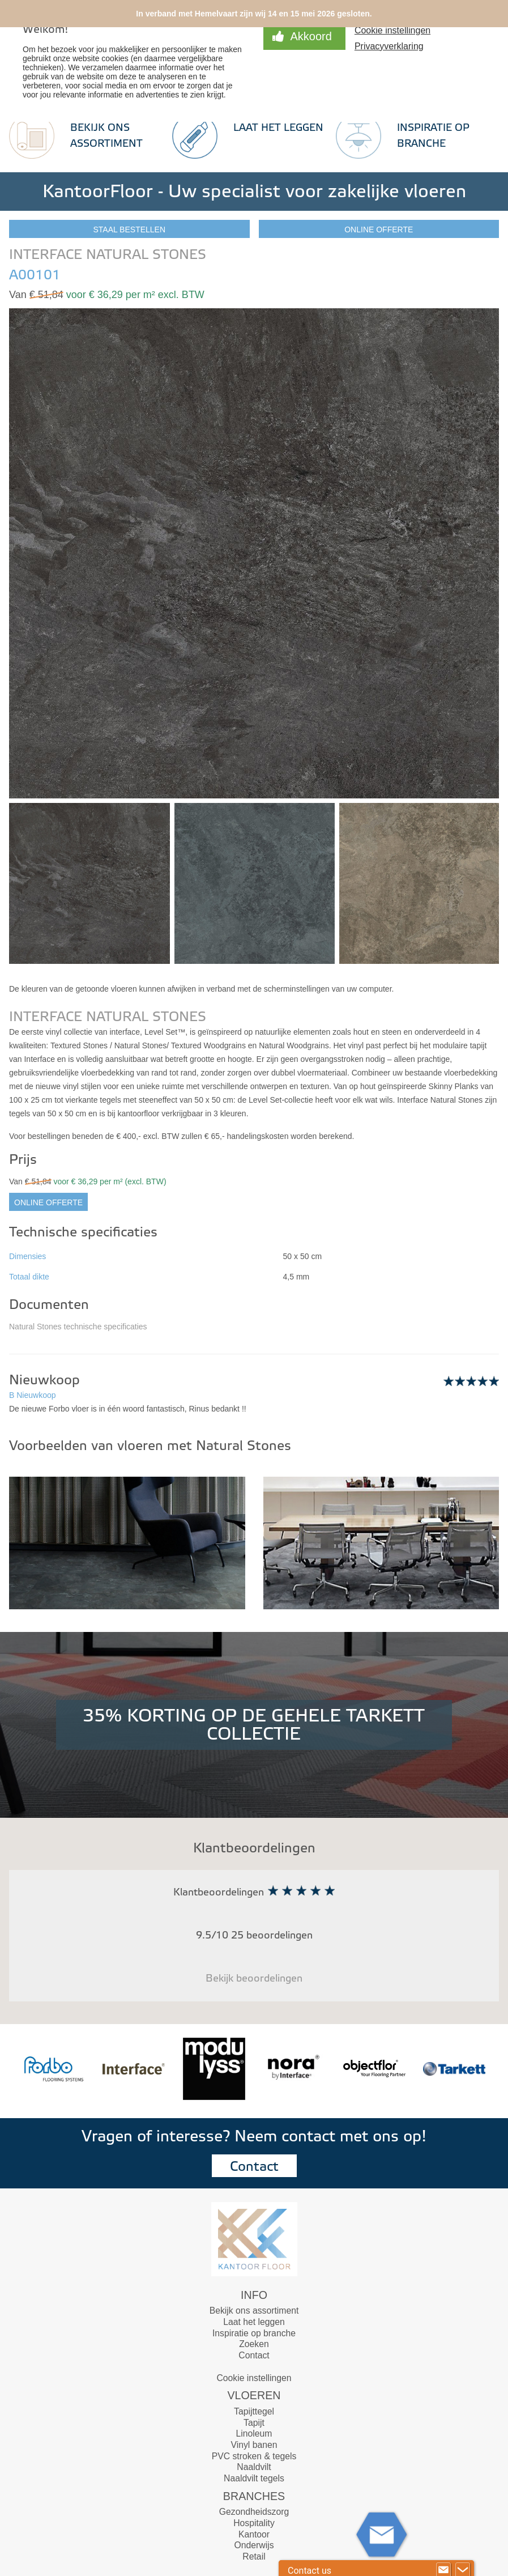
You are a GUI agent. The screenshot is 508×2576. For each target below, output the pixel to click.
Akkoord (311, 36)
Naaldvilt (254, 2467)
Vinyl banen (253, 2445)
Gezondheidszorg (254, 2512)
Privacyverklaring (389, 46)
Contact (254, 2166)
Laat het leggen (278, 128)
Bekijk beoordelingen (254, 1978)
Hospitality (254, 2523)
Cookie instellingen (392, 30)
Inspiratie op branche (254, 2333)
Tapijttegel (254, 2411)
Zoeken (254, 2344)
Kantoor (254, 2534)
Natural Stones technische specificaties (78, 1326)
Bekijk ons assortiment (254, 2310)
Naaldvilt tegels (254, 2478)
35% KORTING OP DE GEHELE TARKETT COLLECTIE (254, 1725)
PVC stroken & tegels (254, 2456)
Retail (253, 2556)
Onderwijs (254, 2545)
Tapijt (254, 2423)
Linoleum (254, 2433)
